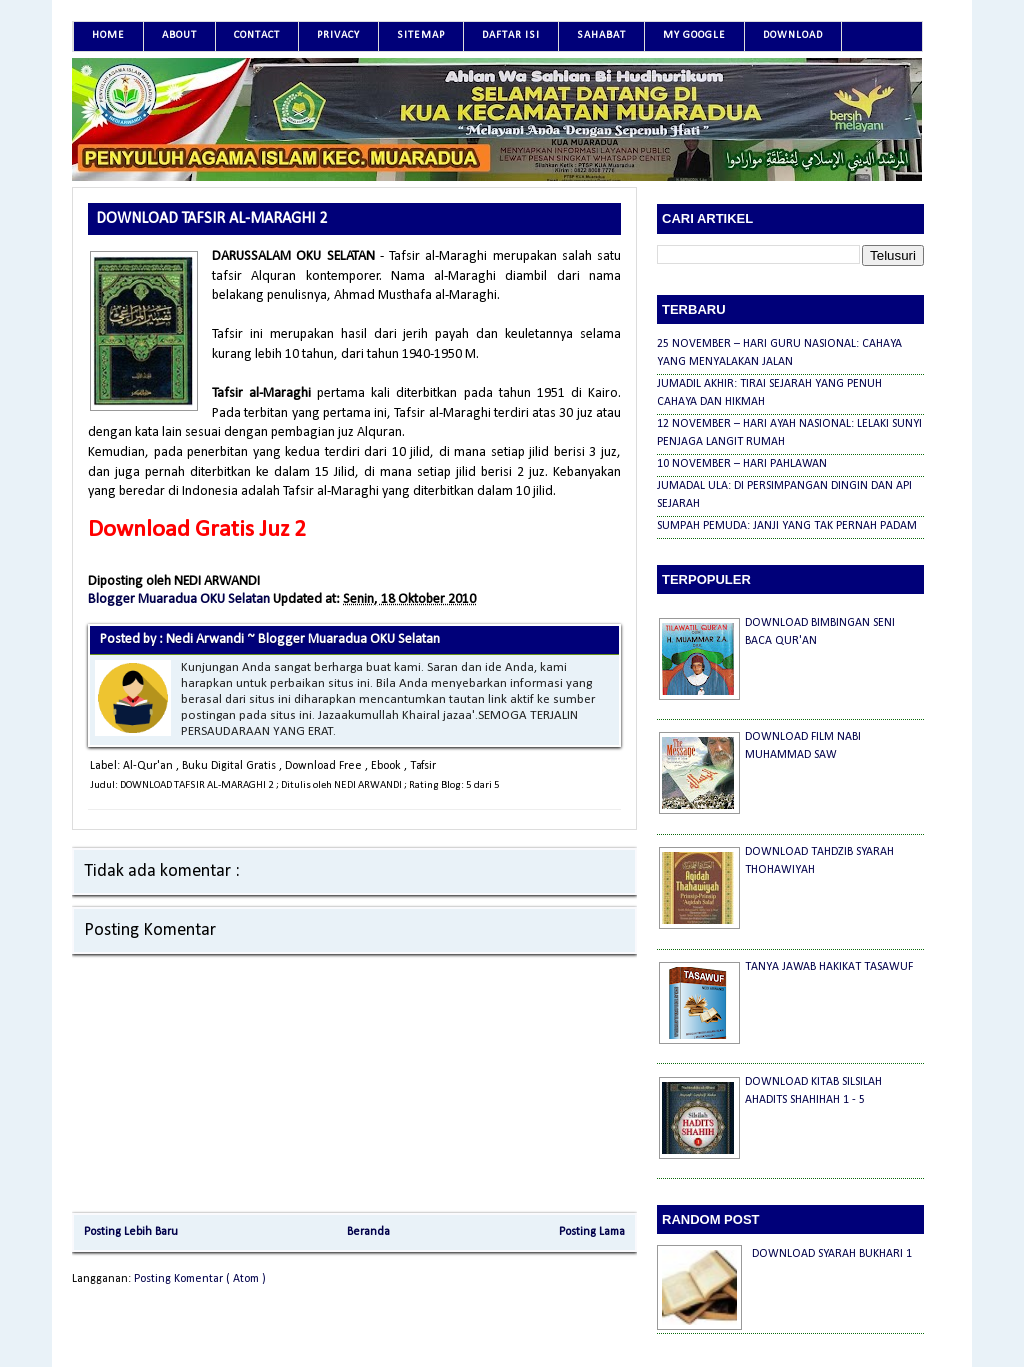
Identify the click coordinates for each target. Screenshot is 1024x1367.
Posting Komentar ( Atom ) (200, 1279)
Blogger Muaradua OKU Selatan (180, 599)
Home (108, 35)
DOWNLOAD (793, 35)
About (179, 35)
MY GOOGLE (694, 35)
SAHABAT (601, 35)
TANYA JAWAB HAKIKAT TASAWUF (829, 967)
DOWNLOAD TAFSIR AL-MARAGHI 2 (211, 219)
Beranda (368, 1232)
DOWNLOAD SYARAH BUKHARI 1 (832, 1254)
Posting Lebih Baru (131, 1232)
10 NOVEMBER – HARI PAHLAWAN (742, 464)
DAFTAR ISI (511, 35)
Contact (257, 35)
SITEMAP (421, 35)
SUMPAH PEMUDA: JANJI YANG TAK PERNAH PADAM (787, 526)
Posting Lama (592, 1232)
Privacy (338, 35)
